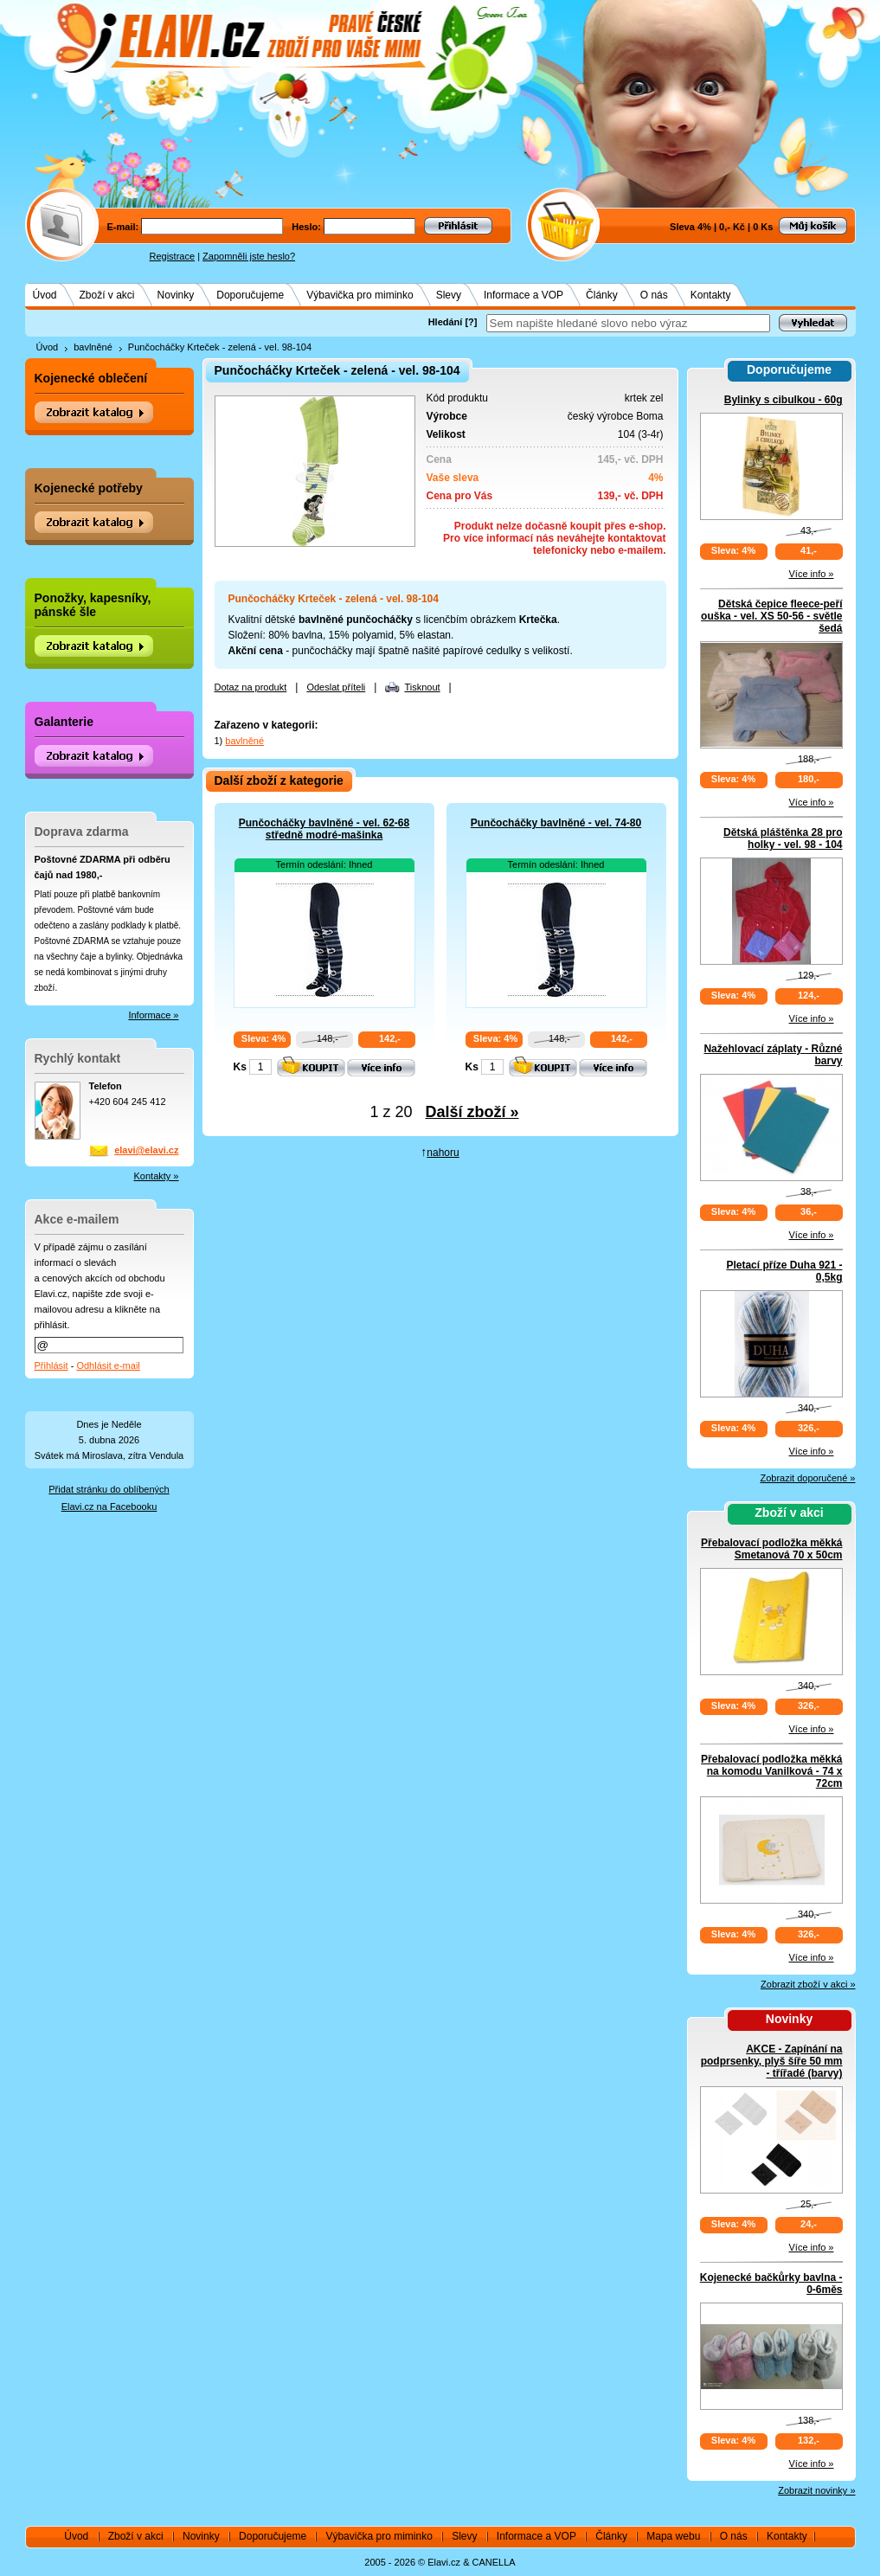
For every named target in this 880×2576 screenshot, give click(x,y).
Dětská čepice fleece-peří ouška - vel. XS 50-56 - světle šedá (771, 616)
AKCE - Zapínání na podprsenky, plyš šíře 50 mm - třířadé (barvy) (772, 2061)
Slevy (448, 295)
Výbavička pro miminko (359, 295)
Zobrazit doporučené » (807, 1478)
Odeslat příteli (335, 687)
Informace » (153, 1015)
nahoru (443, 1153)
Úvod (45, 295)
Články (602, 295)
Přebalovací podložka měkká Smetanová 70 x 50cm (771, 1549)
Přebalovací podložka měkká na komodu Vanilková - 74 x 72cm (771, 1771)
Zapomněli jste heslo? (248, 256)
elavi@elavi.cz (146, 1150)
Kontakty (711, 295)
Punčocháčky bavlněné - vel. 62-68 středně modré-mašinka (324, 829)
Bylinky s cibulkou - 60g (783, 400)
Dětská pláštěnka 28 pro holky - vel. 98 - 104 (782, 838)
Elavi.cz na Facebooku (109, 1506)
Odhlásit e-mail (107, 1365)
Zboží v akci (107, 295)
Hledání (445, 322)
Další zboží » (472, 1112)
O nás (654, 295)
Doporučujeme (250, 295)
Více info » (811, 574)
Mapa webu (673, 2536)
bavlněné (93, 347)
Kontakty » (156, 1176)
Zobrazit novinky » (816, 2490)
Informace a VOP (523, 295)
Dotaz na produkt (251, 687)
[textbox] (628, 323)
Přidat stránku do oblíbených (108, 1489)
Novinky (176, 295)
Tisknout (422, 687)
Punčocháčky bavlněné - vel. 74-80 (556, 823)
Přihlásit (51, 1365)
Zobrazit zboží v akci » (808, 1984)
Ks (240, 1067)
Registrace (173, 256)
